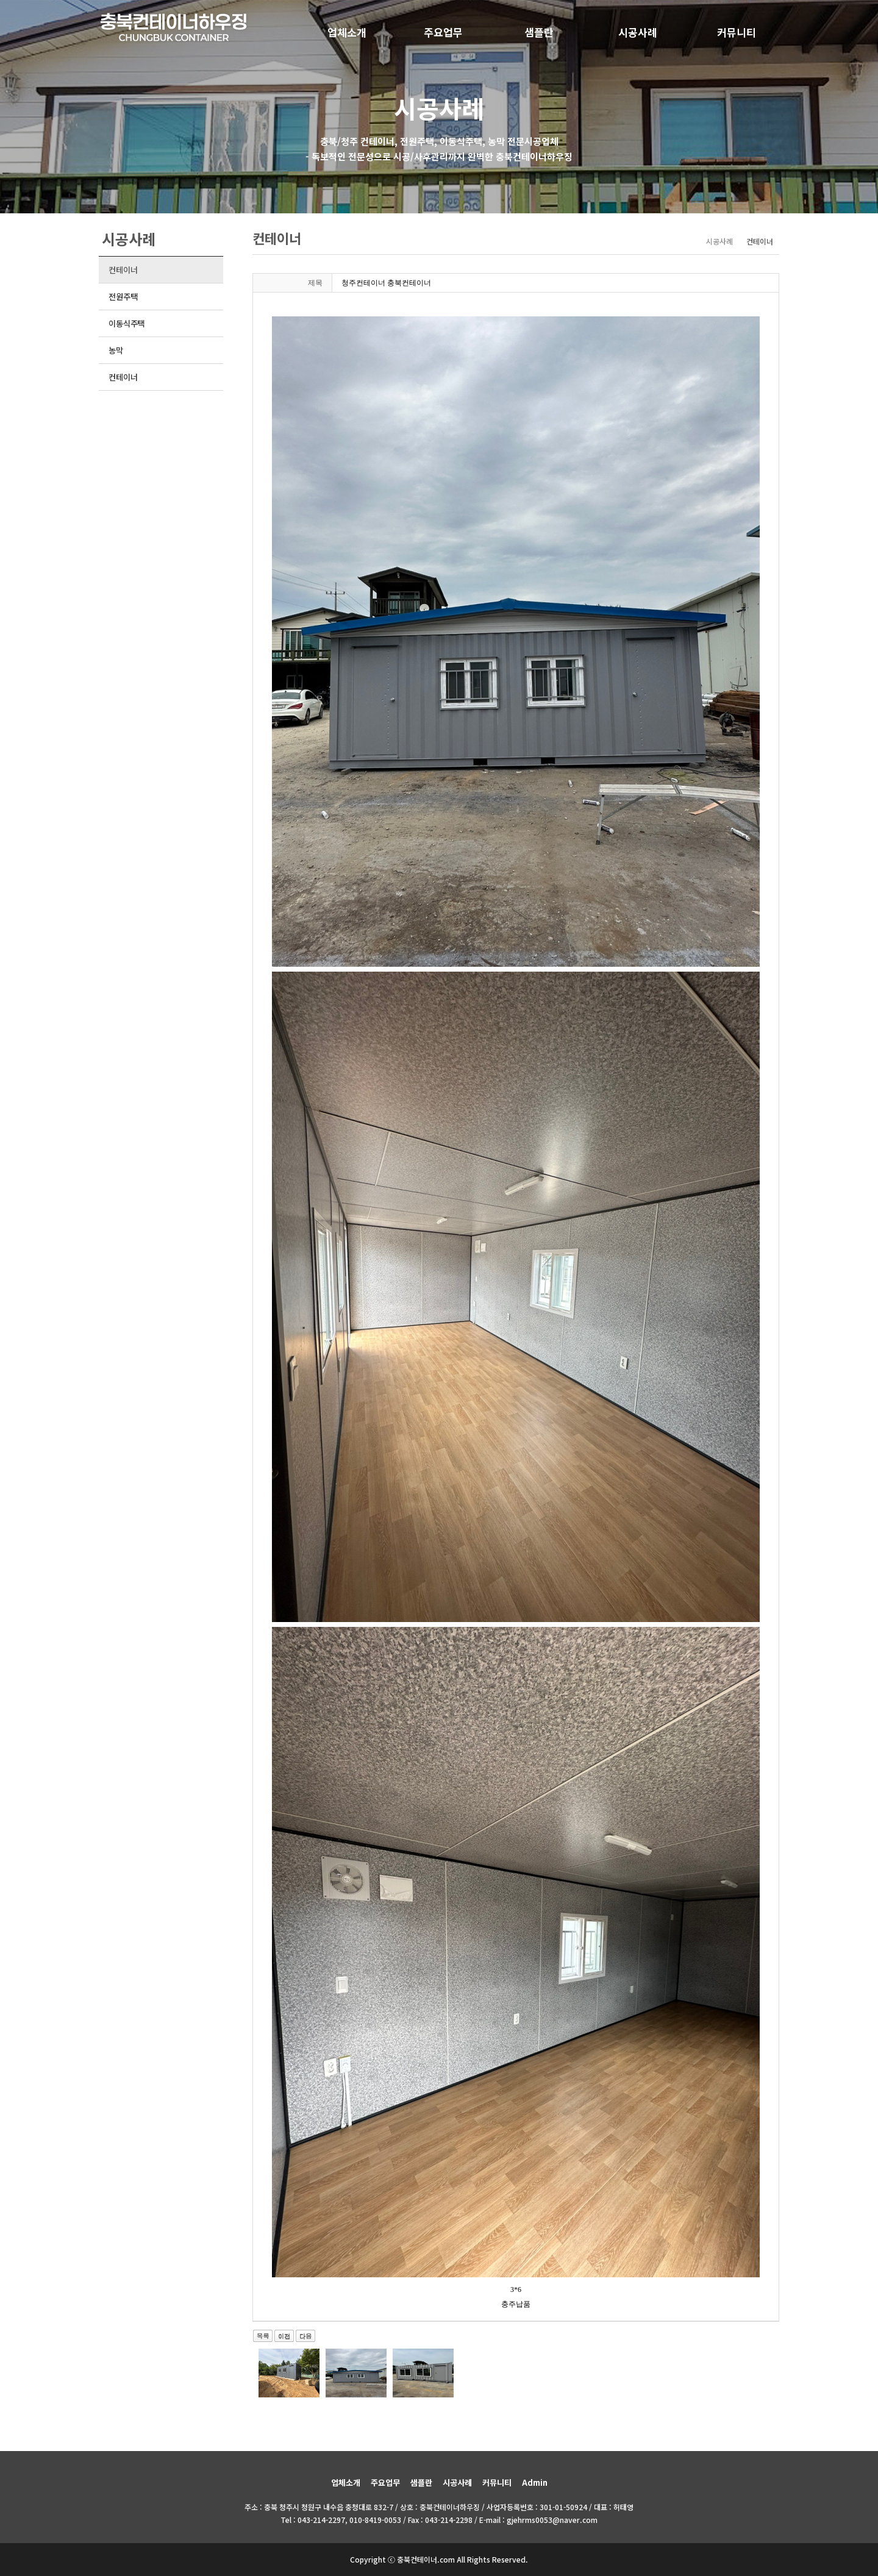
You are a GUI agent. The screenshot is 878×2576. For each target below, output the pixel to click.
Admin (535, 2482)
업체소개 (346, 32)
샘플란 (539, 32)
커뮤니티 (736, 32)
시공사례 (637, 32)
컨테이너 (123, 270)
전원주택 (123, 296)
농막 (116, 350)
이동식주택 (127, 323)
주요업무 (443, 32)
